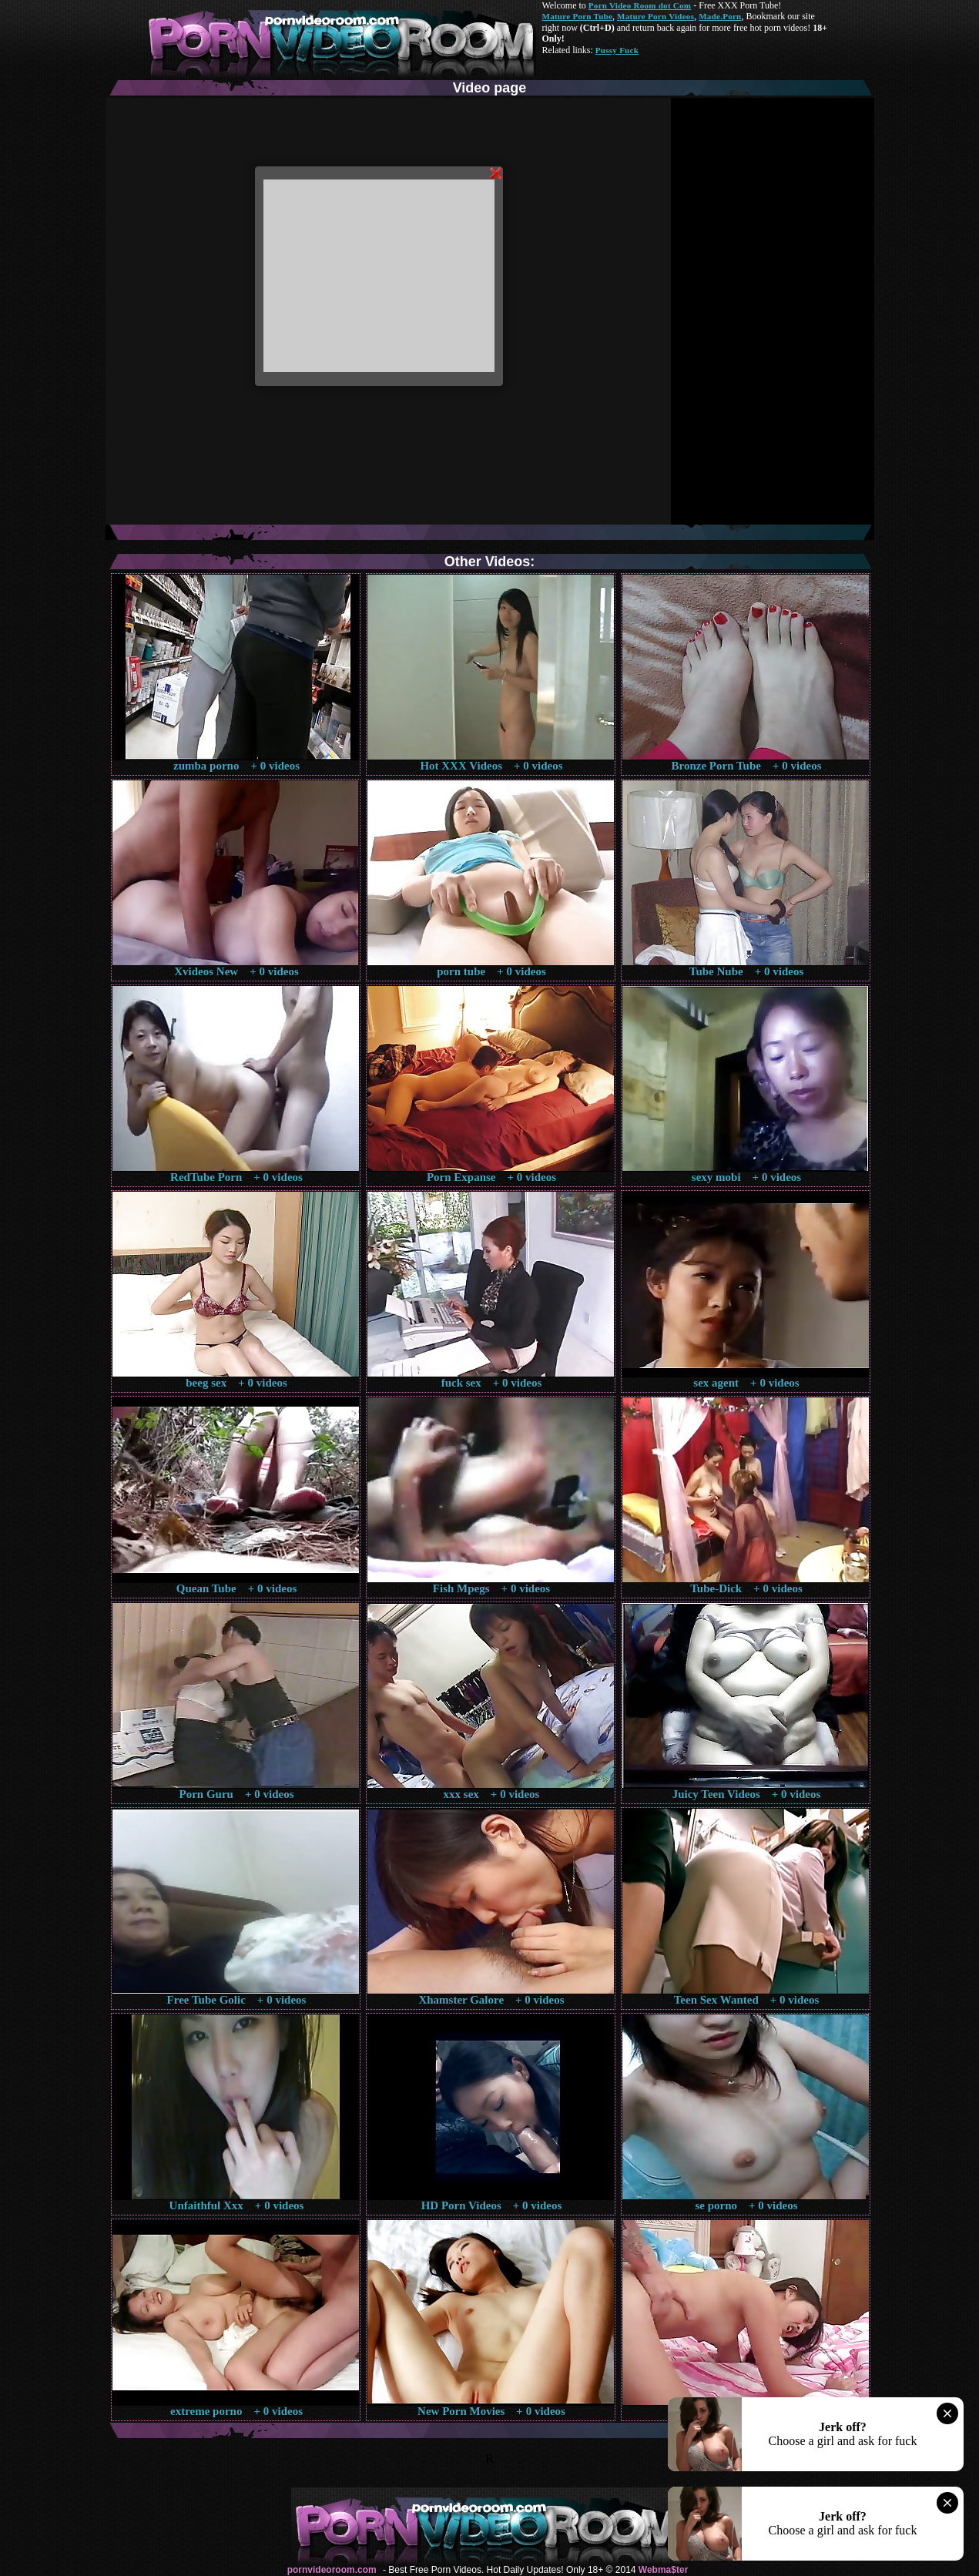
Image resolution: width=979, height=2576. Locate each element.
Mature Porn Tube (577, 16)
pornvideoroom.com (332, 2569)
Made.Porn (720, 16)
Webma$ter (663, 2569)
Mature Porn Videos (655, 16)
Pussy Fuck (617, 50)
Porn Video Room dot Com (639, 5)
